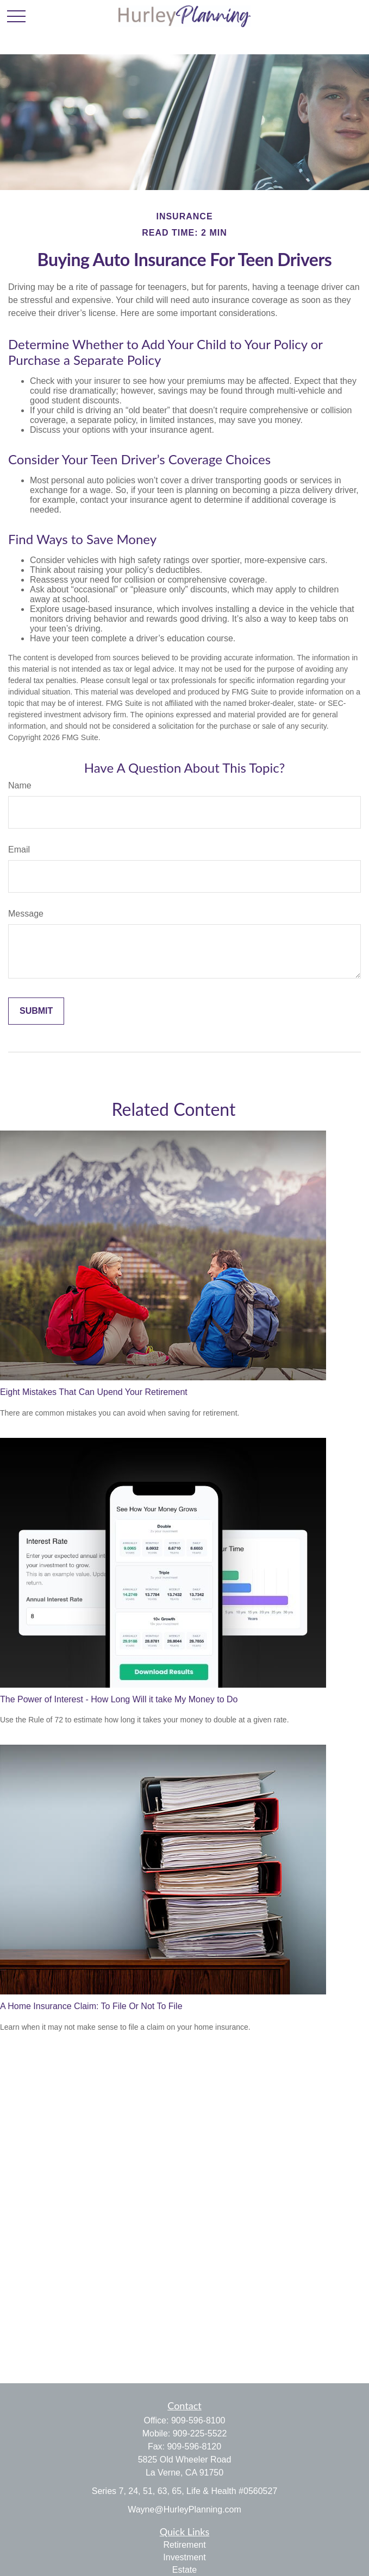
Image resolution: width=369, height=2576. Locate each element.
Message (25, 913)
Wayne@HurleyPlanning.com (184, 2509)
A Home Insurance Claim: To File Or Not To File (91, 2006)
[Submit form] (36, 1011)
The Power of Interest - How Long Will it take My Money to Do (119, 1699)
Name (20, 785)
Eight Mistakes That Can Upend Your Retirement (93, 1392)
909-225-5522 (200, 2433)
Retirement (184, 2544)
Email (19, 849)
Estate (184, 2569)
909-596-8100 (198, 2420)
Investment (184, 2557)
